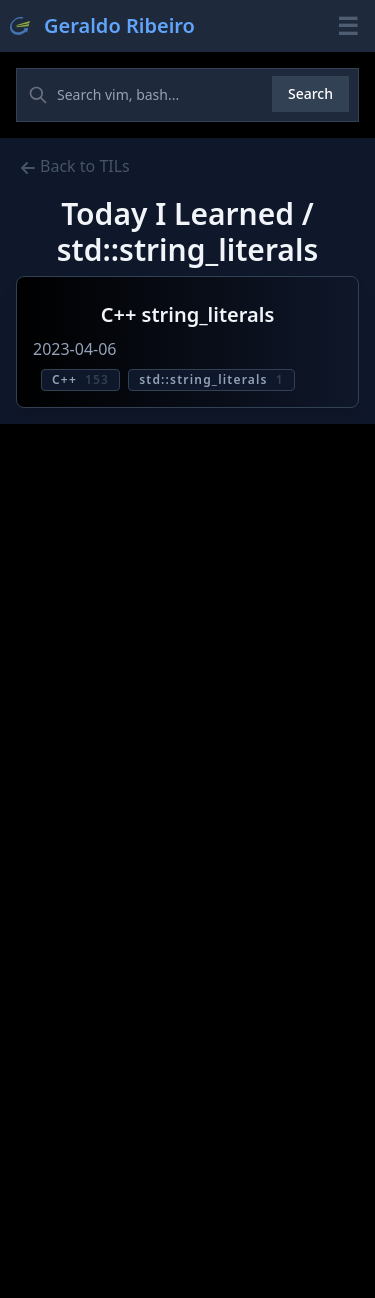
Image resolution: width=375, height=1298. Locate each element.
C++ (80, 379)
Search (310, 93)
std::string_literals (211, 379)
